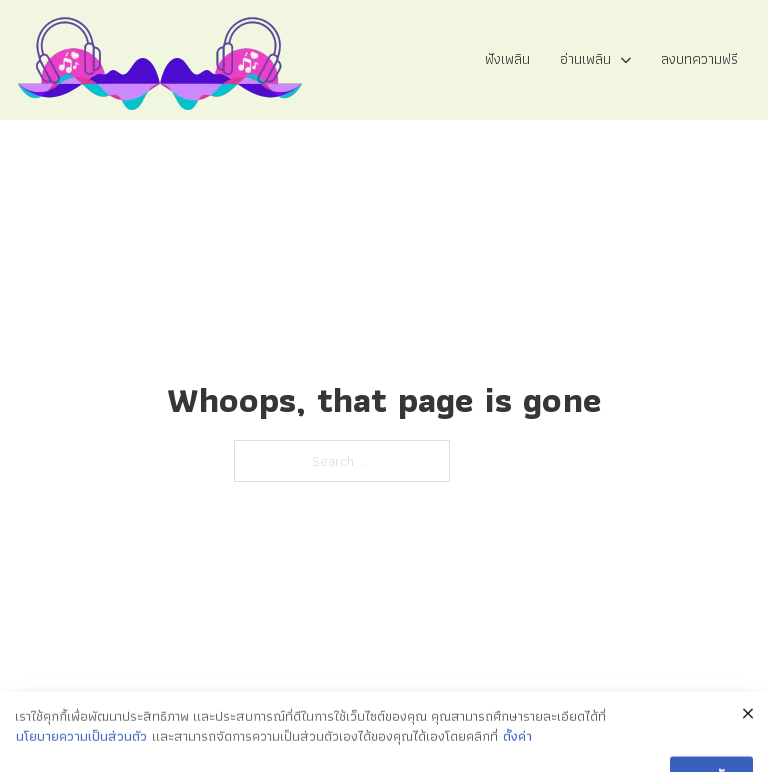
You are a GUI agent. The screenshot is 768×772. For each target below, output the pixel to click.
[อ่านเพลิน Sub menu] (626, 60)
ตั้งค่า (517, 752)
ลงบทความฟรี (699, 59)
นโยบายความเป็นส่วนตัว (81, 752)
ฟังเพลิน (507, 59)
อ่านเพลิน (585, 59)
